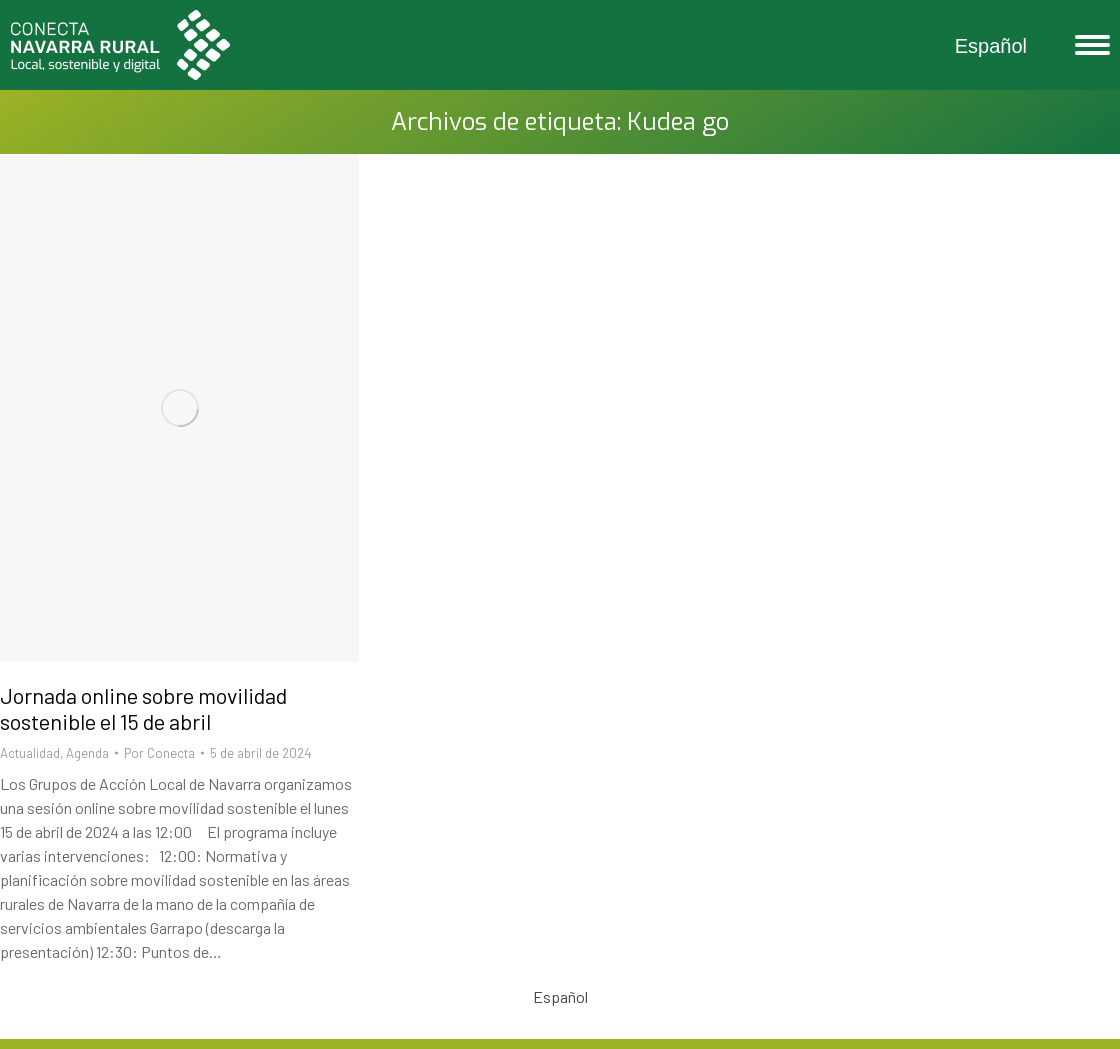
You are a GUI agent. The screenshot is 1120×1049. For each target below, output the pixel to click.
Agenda (87, 753)
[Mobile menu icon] (1087, 45)
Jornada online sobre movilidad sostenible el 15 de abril (143, 708)
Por (159, 753)
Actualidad (30, 753)
